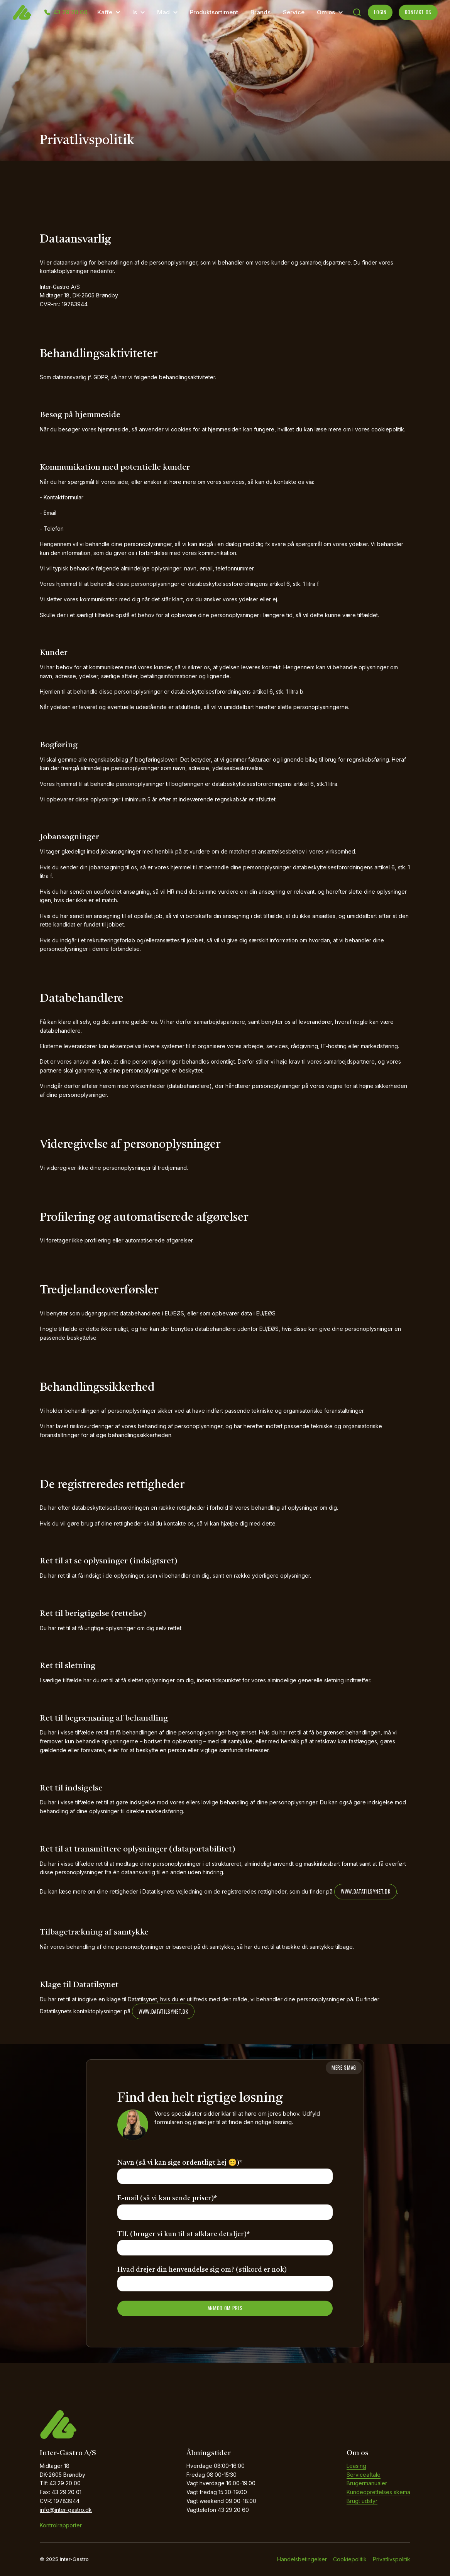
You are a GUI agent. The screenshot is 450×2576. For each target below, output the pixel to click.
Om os (326, 12)
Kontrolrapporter (61, 2525)
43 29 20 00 (70, 12)
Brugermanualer (367, 2483)
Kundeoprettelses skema (378, 2492)
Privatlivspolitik (391, 2559)
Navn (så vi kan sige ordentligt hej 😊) (179, 2162)
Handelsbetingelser (302, 2559)
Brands (260, 12)
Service (294, 12)
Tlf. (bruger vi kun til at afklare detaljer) (183, 2234)
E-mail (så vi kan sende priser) (167, 2198)
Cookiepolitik (350, 2559)
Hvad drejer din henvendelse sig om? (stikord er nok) (202, 2269)
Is (134, 12)
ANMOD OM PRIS (225, 2308)
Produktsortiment (214, 12)
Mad (163, 12)
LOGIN (380, 12)
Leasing (356, 2465)
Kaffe (104, 12)
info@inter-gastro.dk (66, 2509)
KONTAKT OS (418, 12)
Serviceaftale (364, 2474)
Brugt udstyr (362, 2501)
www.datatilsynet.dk (365, 1891)
